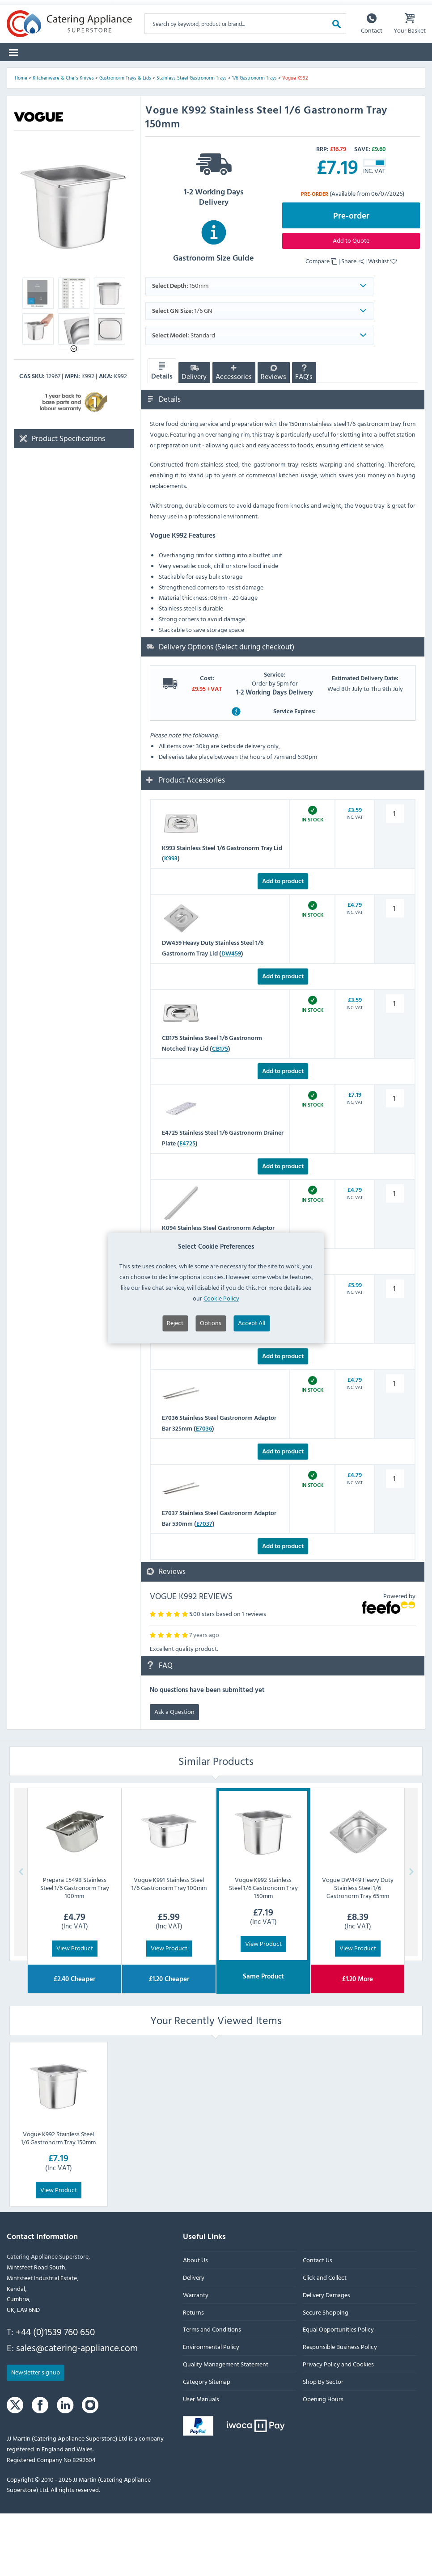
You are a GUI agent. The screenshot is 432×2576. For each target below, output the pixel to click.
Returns (193, 2374)
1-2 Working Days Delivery (213, 239)
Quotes (321, 71)
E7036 (204, 1490)
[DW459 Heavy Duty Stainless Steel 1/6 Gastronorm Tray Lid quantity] (394, 971)
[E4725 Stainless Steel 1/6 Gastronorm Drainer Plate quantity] (394, 1161)
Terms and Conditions (212, 2392)
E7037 (204, 1586)
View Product (74, 2011)
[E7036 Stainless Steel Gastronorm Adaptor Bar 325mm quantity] (394, 1446)
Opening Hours (323, 2461)
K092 (193, 1396)
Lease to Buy (361, 71)
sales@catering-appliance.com (77, 2410)
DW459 (231, 1015)
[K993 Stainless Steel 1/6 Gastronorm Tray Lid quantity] (394, 876)
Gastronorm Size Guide (213, 302)
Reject (175, 1322)
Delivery (194, 436)
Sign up (247, 8)
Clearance (254, 71)
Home (21, 140)
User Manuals (201, 2461)
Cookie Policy (221, 1298)
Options (210, 1322)
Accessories (234, 436)
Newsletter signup (35, 2435)
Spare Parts (104, 71)
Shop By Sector (323, 2444)
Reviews (273, 436)
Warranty (195, 2357)
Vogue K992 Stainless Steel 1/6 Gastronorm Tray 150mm (58, 2200)
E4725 (187, 1205)
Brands (65, 71)
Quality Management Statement (225, 2427)
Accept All (251, 1322)
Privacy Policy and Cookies (338, 2427)
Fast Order (404, 71)
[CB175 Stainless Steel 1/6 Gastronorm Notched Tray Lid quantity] (394, 1066)
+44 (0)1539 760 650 (55, 2394)
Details (162, 434)
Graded (289, 71)
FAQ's (304, 436)
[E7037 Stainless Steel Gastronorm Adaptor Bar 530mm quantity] (394, 1541)
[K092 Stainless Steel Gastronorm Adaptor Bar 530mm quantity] (394, 1351)
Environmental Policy (211, 2409)
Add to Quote (351, 302)
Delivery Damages (326, 2357)
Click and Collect (325, 2340)
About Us (195, 2323)
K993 (171, 921)
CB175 (220, 1110)
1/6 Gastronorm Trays (254, 140)
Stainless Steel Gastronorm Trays (192, 140)
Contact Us (317, 2323)
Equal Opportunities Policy (338, 2392)
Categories (27, 71)
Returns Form (103, 8)
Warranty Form (39, 8)
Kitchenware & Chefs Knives (63, 140)
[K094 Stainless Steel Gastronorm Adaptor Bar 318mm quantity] (394, 1256)
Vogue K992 (295, 140)
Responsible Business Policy (340, 2409)
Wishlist (382, 323)
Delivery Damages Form (180, 8)
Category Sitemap (206, 2444)
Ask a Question (174, 1774)
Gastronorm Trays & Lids (125, 140)
